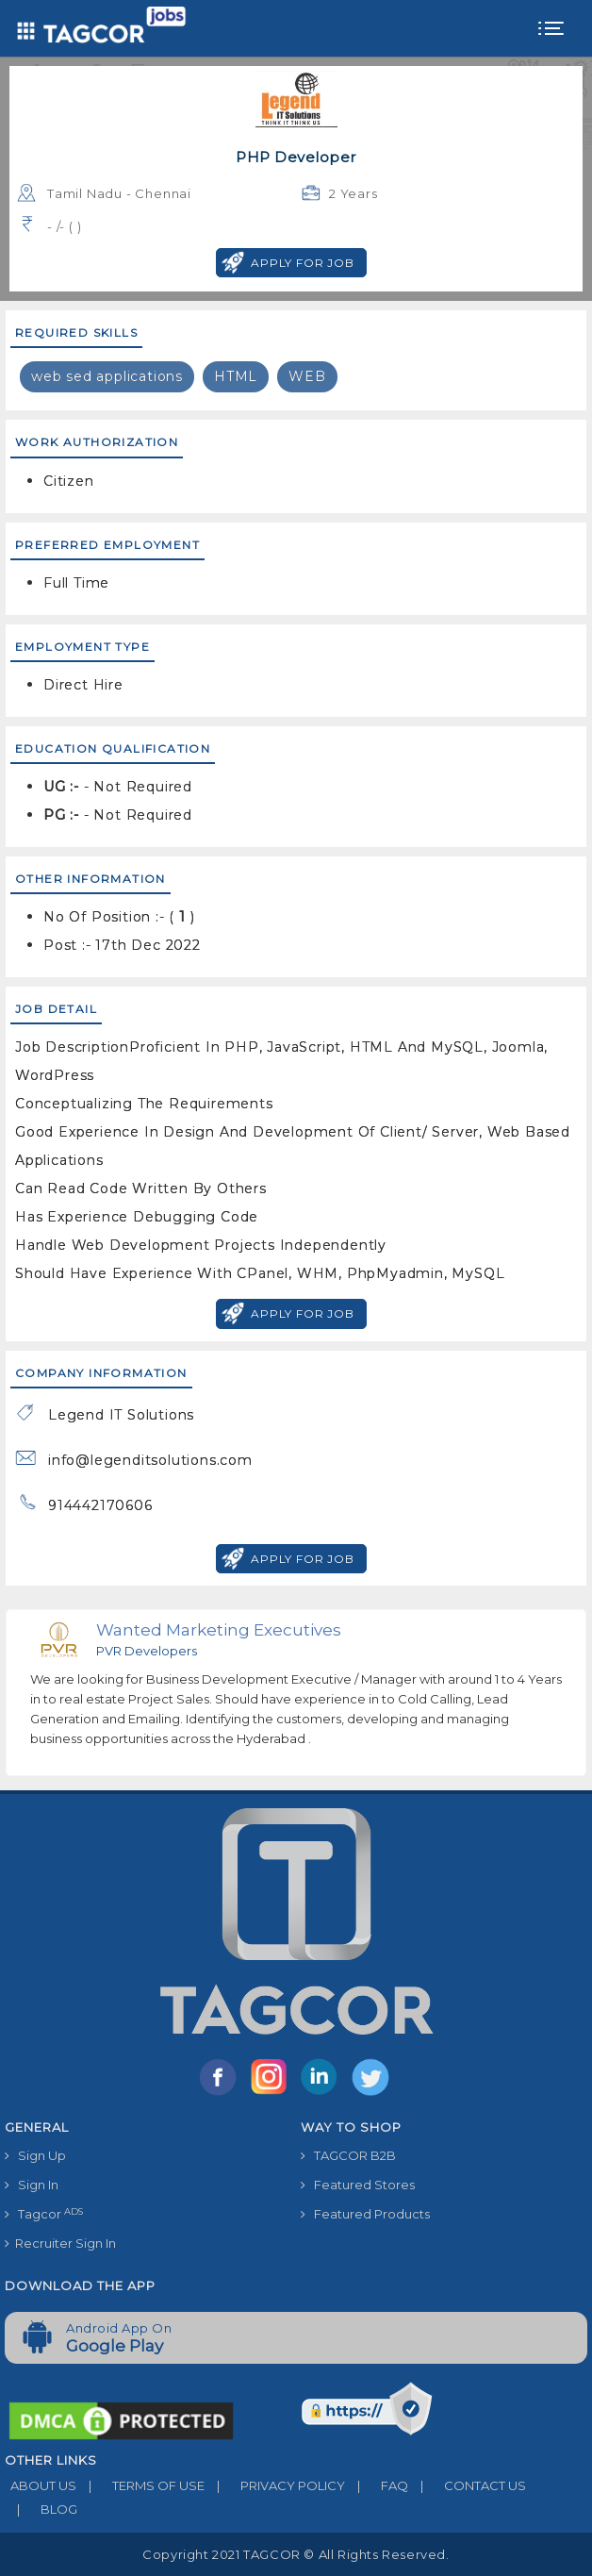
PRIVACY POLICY (275, 2485)
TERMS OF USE (140, 2485)
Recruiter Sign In (60, 2243)
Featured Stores (358, 2184)
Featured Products (365, 2213)
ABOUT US (40, 2485)
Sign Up (35, 2155)
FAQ (376, 2485)
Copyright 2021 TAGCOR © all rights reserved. (295, 2554)
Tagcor (44, 2214)
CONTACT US (467, 2485)
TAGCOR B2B (348, 2155)
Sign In (31, 2184)
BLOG (41, 2509)
